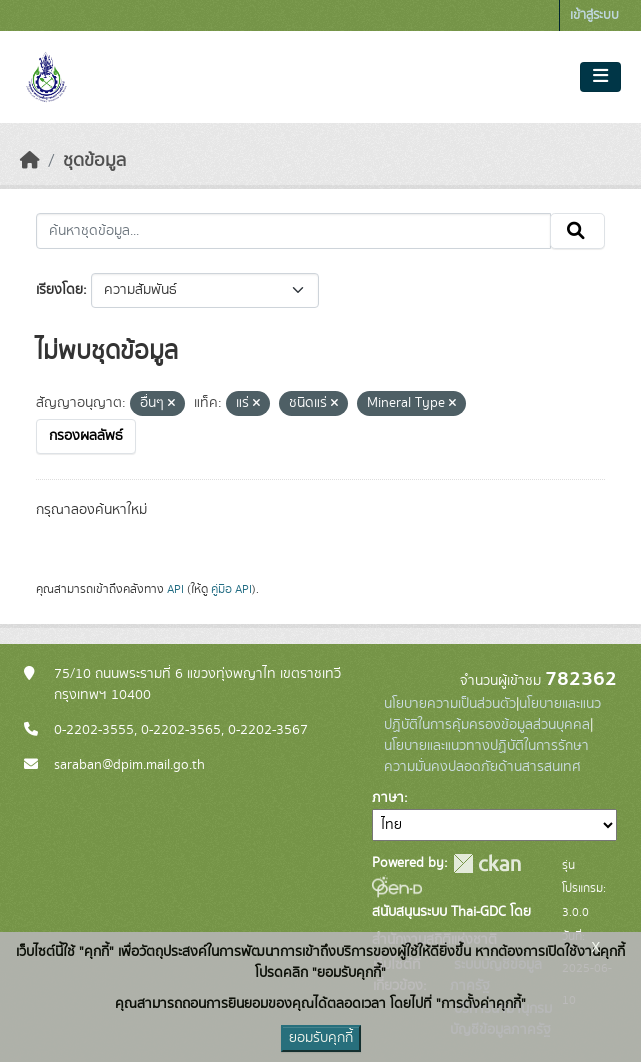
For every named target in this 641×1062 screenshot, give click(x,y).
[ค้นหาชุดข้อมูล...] (293, 231)
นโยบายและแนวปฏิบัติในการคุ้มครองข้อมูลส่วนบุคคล (492, 714)
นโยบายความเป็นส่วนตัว (450, 704)
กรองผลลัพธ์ (86, 436)
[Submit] (577, 231)
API (175, 589)
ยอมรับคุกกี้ (321, 1038)
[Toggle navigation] (600, 77)
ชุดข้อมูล (94, 161)
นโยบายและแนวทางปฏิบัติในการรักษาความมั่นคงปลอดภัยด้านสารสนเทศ (486, 756)
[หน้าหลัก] (30, 161)
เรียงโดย (59, 290)
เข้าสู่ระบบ (594, 15)
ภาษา (388, 798)
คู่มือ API (231, 589)
